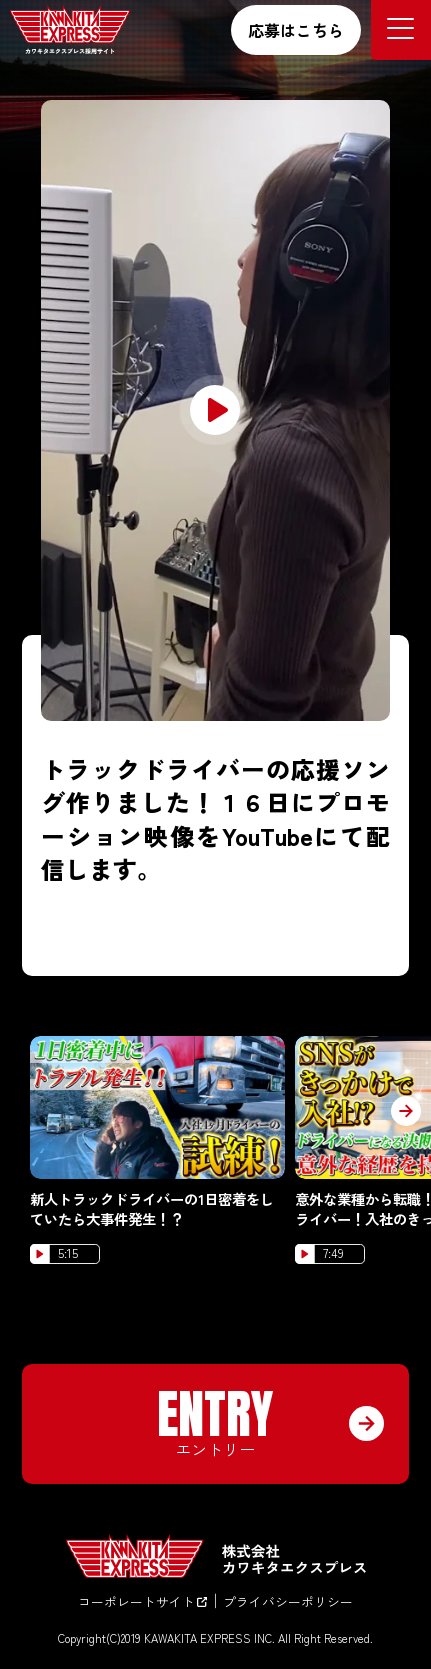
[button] (406, 1111)
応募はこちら (296, 30)
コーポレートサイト (142, 1601)
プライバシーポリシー (288, 1601)
